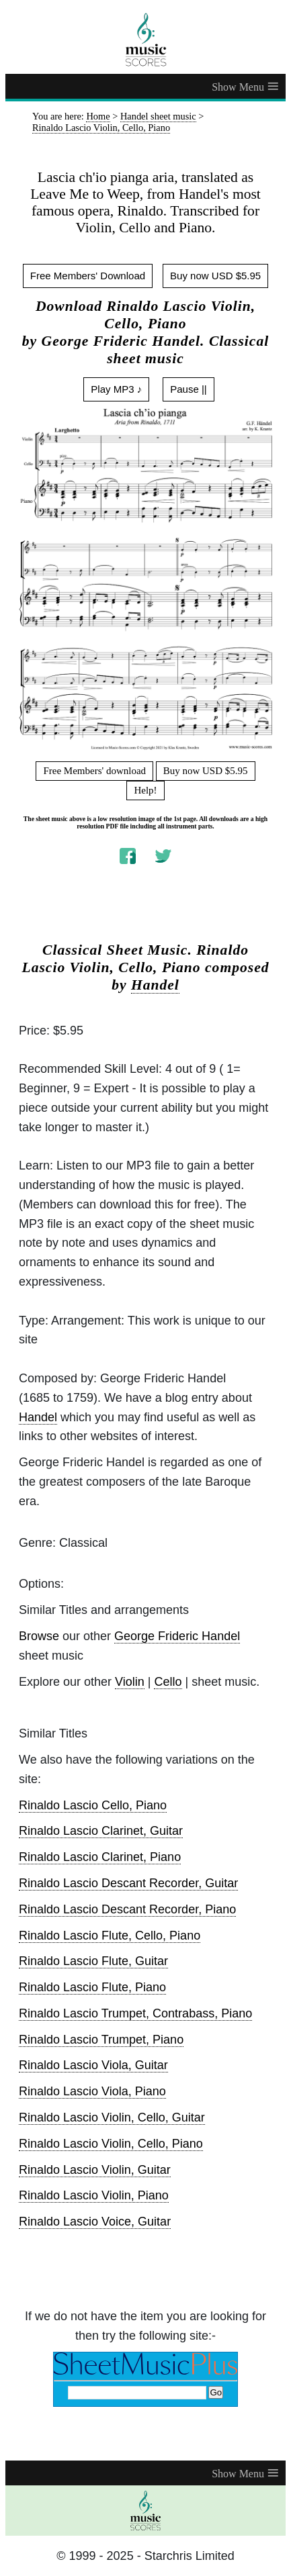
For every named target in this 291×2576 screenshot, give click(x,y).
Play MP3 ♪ (116, 389)
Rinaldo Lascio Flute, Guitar (93, 1961)
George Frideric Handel (177, 1636)
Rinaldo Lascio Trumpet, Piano (101, 2039)
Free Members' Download (87, 275)
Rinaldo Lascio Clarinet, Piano (100, 1857)
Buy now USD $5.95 (215, 275)
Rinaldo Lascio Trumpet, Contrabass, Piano (135, 2013)
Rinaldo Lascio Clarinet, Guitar (101, 1831)
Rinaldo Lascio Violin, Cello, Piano (111, 2143)
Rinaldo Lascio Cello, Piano (93, 1805)
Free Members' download (94, 770)
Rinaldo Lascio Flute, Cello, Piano (109, 1935)
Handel (155, 985)
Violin (129, 1681)
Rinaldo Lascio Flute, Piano (92, 1987)
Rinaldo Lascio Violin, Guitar (95, 2170)
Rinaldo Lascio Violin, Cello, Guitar (112, 2117)
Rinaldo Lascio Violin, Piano (94, 2195)
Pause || (188, 389)
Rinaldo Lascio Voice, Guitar (95, 2221)
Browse (39, 1636)
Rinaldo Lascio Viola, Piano (92, 2091)
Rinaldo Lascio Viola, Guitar (93, 2065)
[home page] (145, 39)
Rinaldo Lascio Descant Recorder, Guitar (128, 1883)
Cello (167, 1681)
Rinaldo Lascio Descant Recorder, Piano (127, 1909)
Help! (145, 790)
